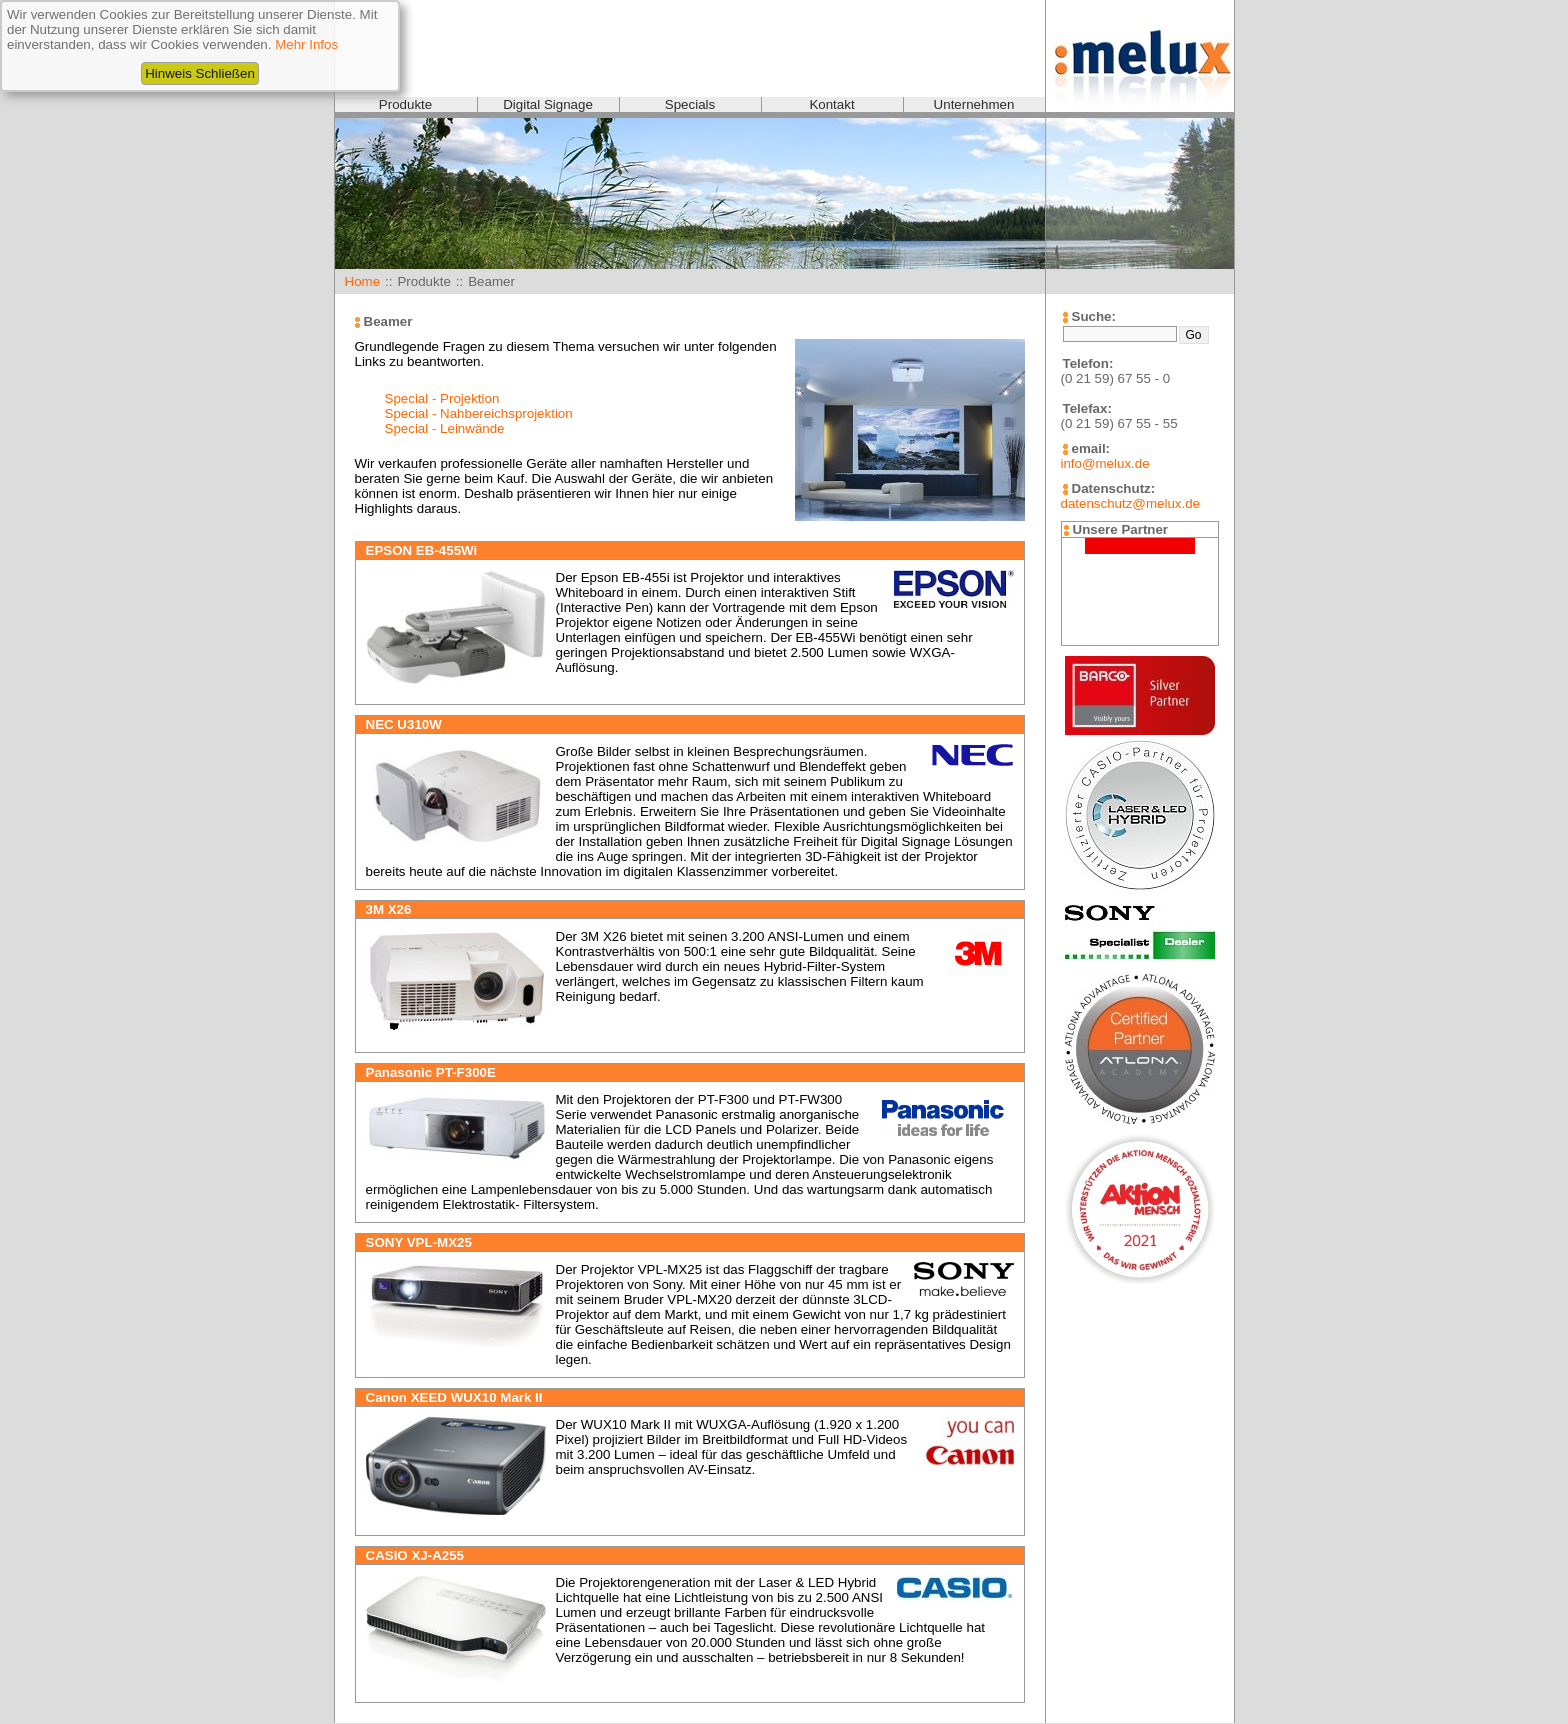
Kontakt (831, 104)
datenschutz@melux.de (1130, 503)
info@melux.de (1105, 463)
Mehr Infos (306, 44)
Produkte (405, 104)
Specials (690, 104)
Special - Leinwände (445, 428)
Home (363, 281)
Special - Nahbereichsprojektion (479, 413)
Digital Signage (548, 104)
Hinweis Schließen (200, 73)
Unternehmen (974, 104)
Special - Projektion (442, 398)
